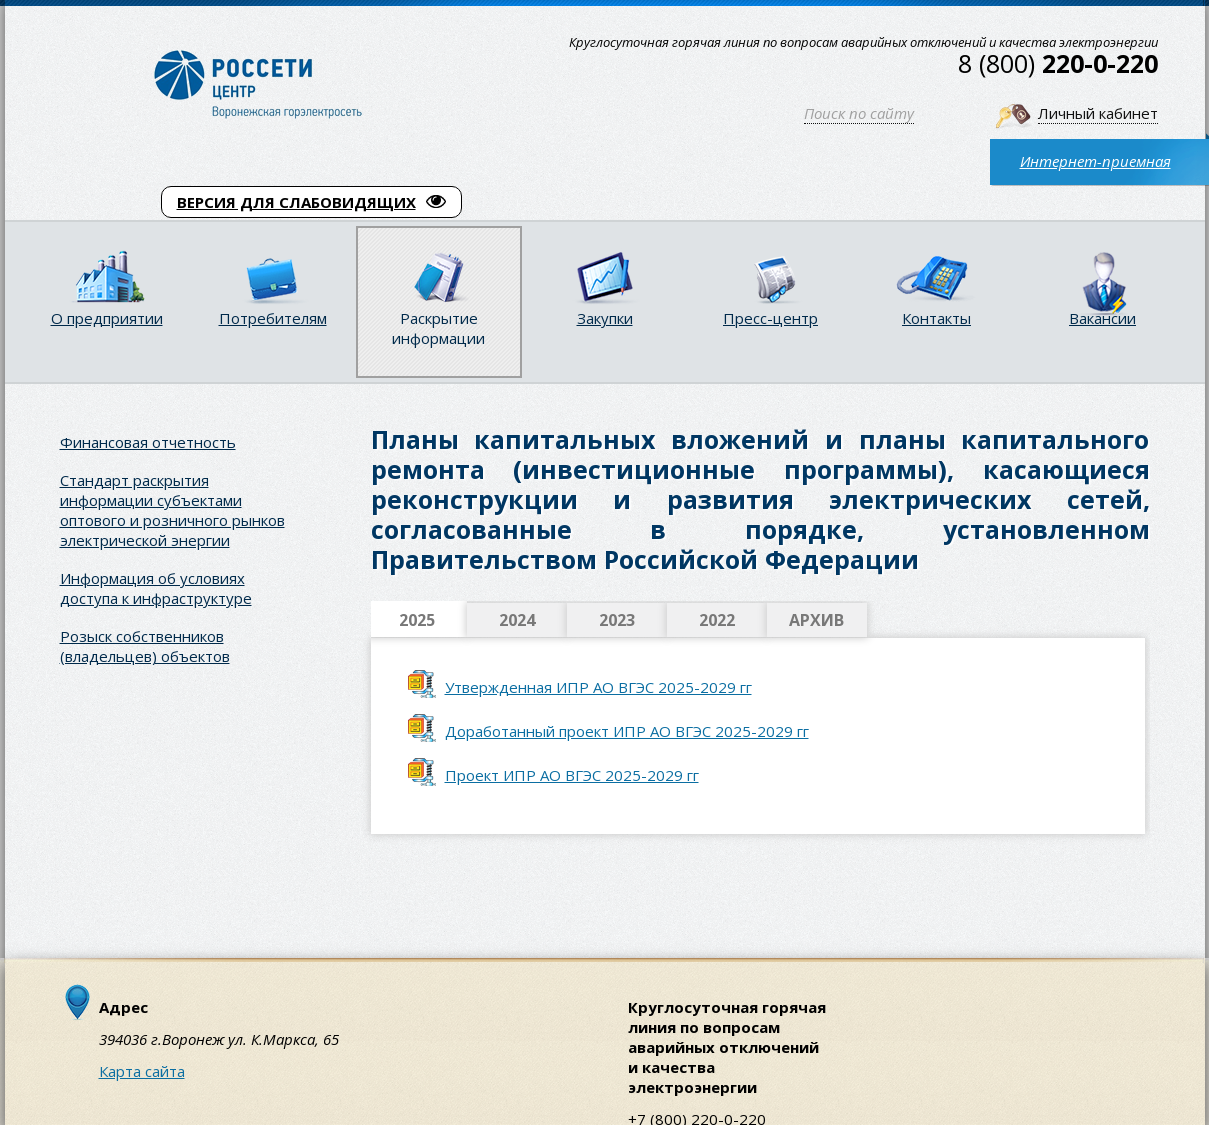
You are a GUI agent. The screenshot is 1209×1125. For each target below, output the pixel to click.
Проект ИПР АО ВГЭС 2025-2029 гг (572, 775)
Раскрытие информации (438, 328)
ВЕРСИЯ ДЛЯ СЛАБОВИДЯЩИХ (311, 202)
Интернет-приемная (1095, 161)
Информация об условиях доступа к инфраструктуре (156, 588)
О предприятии (107, 318)
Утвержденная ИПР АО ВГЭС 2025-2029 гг (598, 687)
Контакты (936, 318)
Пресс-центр (770, 318)
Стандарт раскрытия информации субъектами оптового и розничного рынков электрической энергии (172, 510)
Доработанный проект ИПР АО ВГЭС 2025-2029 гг (627, 731)
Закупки (605, 318)
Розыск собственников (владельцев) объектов (145, 646)
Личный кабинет (1098, 113)
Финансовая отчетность (148, 442)
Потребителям (273, 318)
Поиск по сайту (859, 113)
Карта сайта (142, 1071)
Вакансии (1102, 318)
